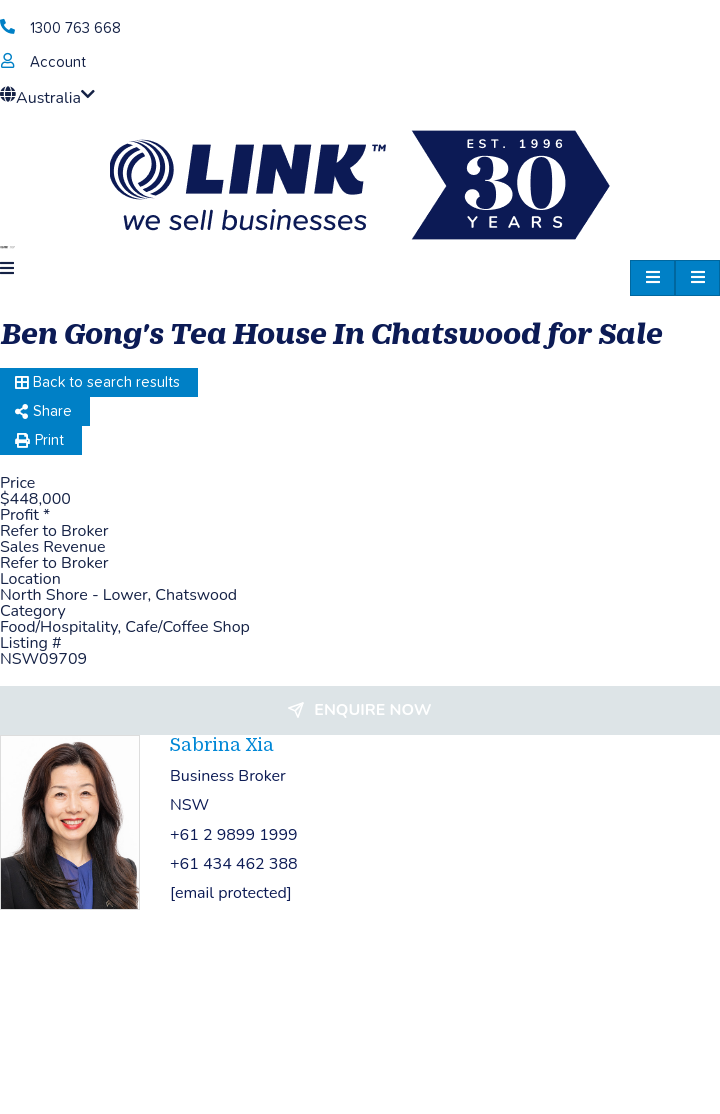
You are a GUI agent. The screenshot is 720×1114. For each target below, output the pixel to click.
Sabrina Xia (222, 744)
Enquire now (372, 710)
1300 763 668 (75, 28)
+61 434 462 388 (234, 864)
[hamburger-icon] (697, 278)
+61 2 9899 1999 (234, 835)
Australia (47, 98)
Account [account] (58, 62)
